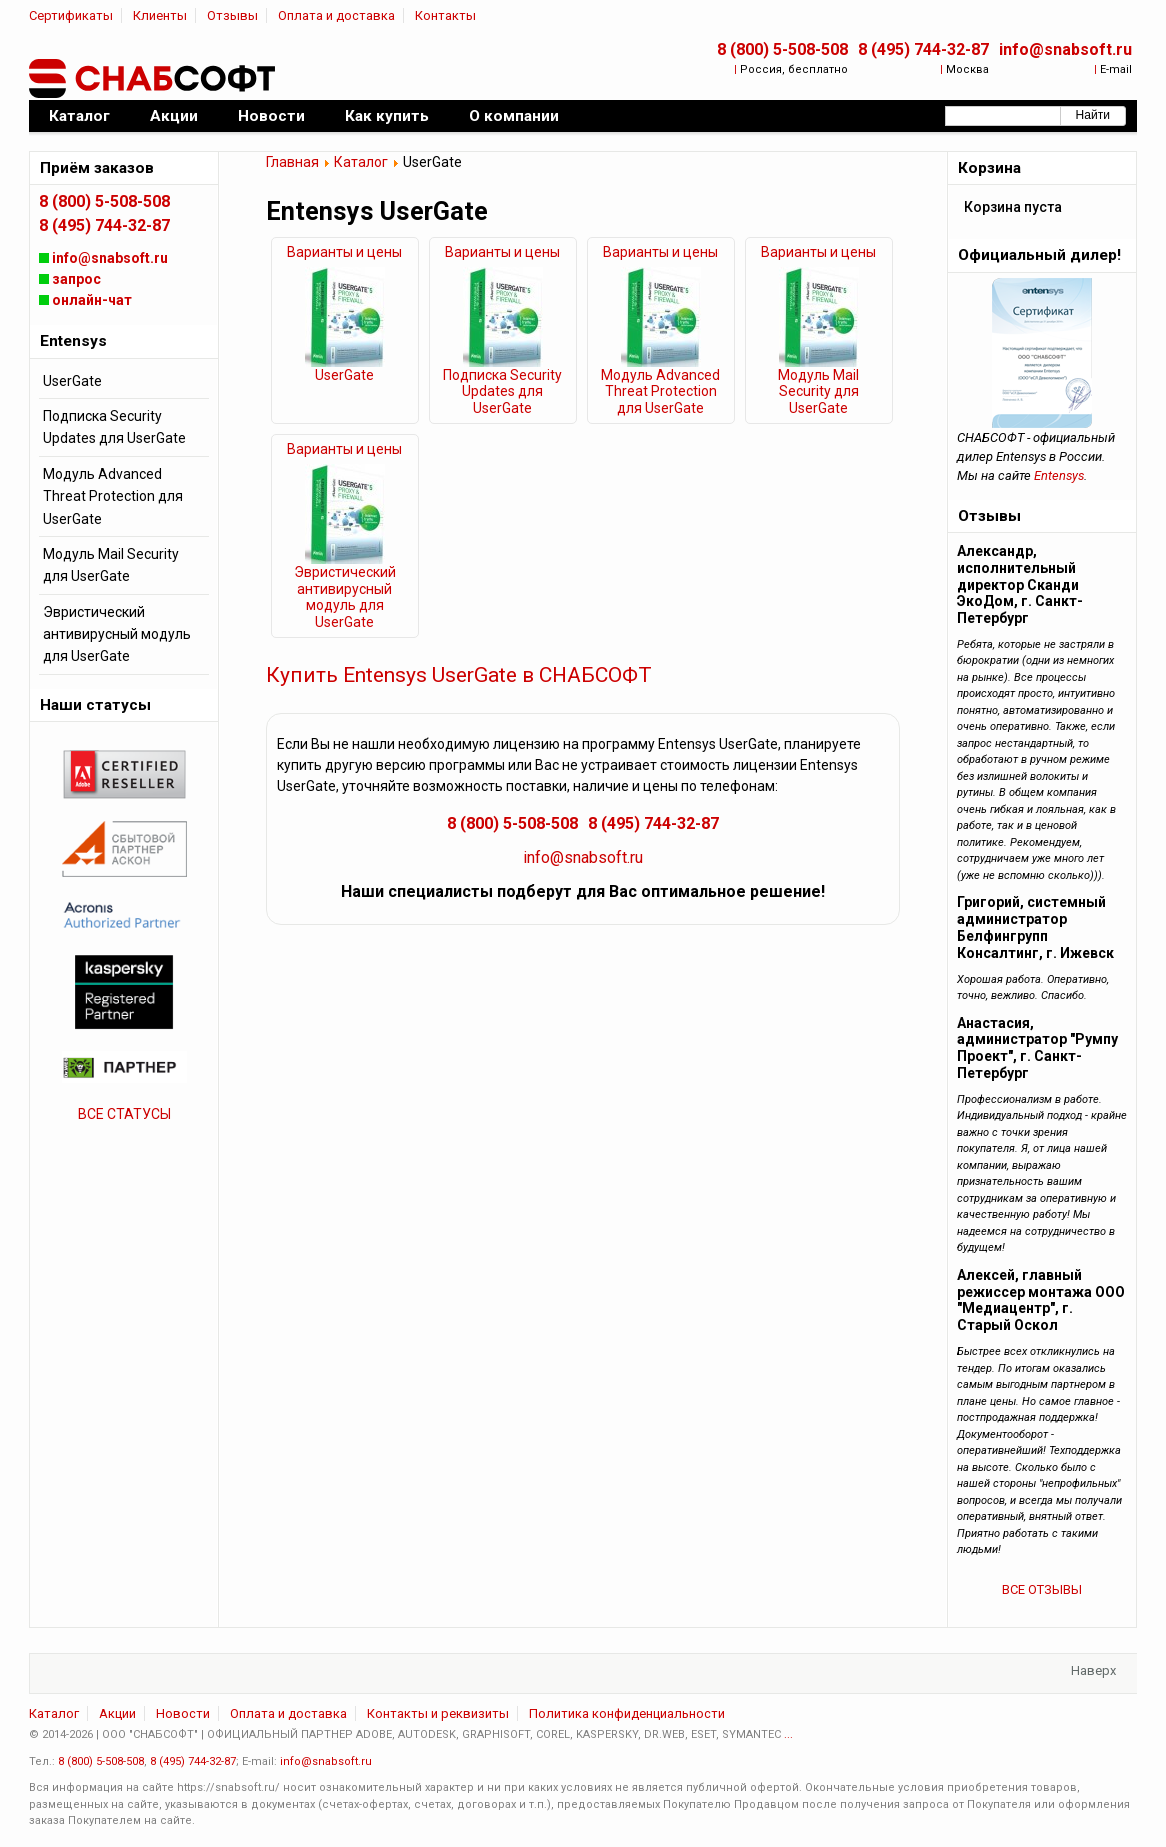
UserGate (344, 375)
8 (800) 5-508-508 (782, 49)
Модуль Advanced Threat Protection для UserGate (660, 392)
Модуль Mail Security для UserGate (818, 392)
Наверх (1093, 1670)
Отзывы (232, 15)
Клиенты (160, 15)
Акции (117, 1713)
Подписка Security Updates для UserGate (502, 392)
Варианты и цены (344, 252)
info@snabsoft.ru (1065, 49)
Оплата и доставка (336, 15)
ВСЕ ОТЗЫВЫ (1042, 1589)
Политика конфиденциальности (627, 1713)
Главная (292, 162)
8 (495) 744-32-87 (923, 49)
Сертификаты (71, 15)
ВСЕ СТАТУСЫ (124, 1114)
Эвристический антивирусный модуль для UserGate (345, 597)
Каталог (361, 162)
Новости (183, 1713)
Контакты (445, 15)
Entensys (1059, 475)
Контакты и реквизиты (438, 1713)
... (788, 1734)
